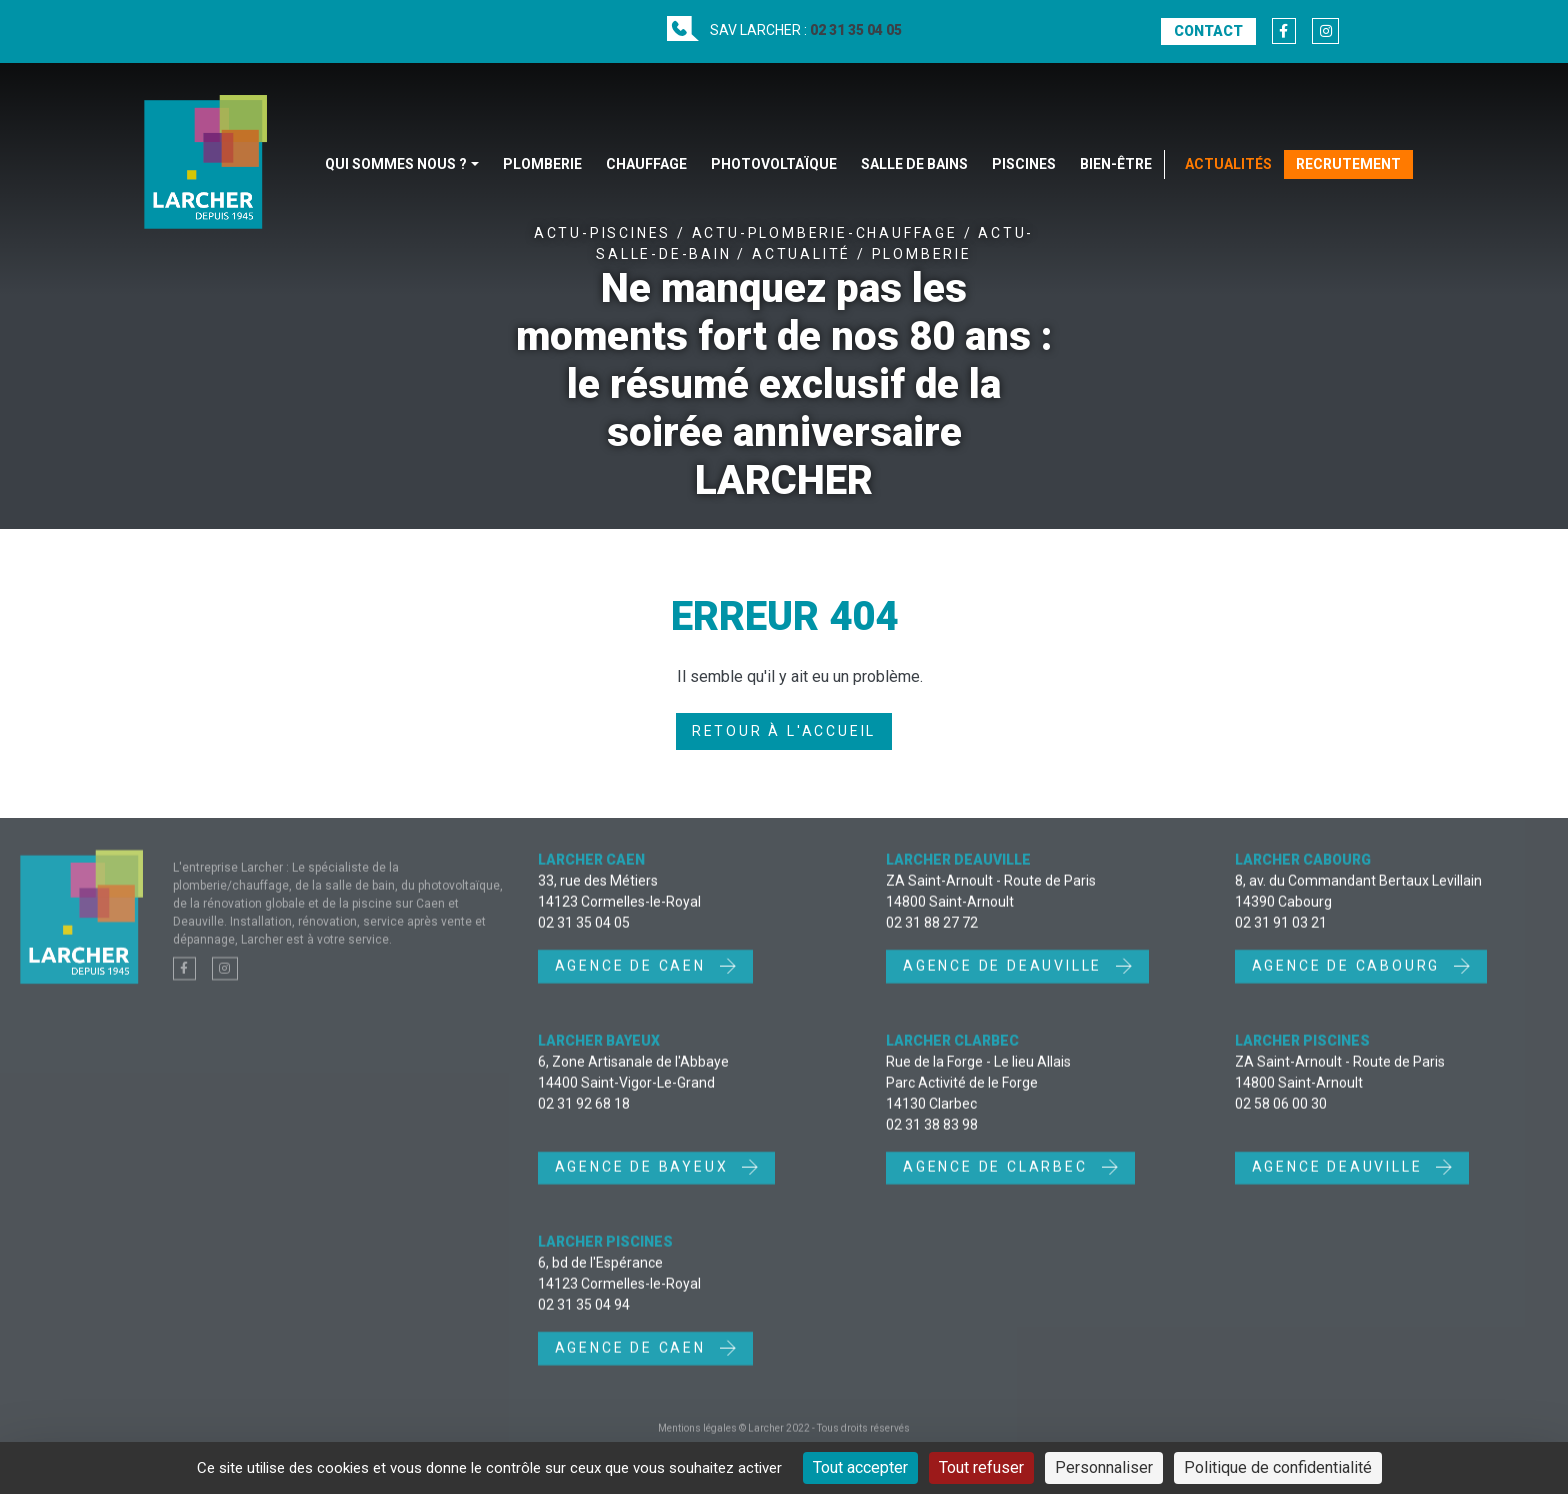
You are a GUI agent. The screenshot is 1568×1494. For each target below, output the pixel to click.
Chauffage (646, 164)
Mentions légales (697, 1438)
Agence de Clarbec (998, 1178)
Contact (1208, 31)
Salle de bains (914, 164)
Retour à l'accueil (784, 731)
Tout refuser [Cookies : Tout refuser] (981, 1467)
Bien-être (1116, 164)
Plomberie (542, 164)
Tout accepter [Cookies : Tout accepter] (860, 1467)
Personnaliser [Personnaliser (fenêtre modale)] (1104, 1467)
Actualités (1228, 164)
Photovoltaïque (774, 164)
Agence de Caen (633, 976)
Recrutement (1348, 164)
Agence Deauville (1340, 1178)
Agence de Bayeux (645, 1178)
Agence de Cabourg (1349, 976)
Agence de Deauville (1005, 976)
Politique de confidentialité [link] (1278, 1467)
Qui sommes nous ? (396, 164)
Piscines (1024, 164)
